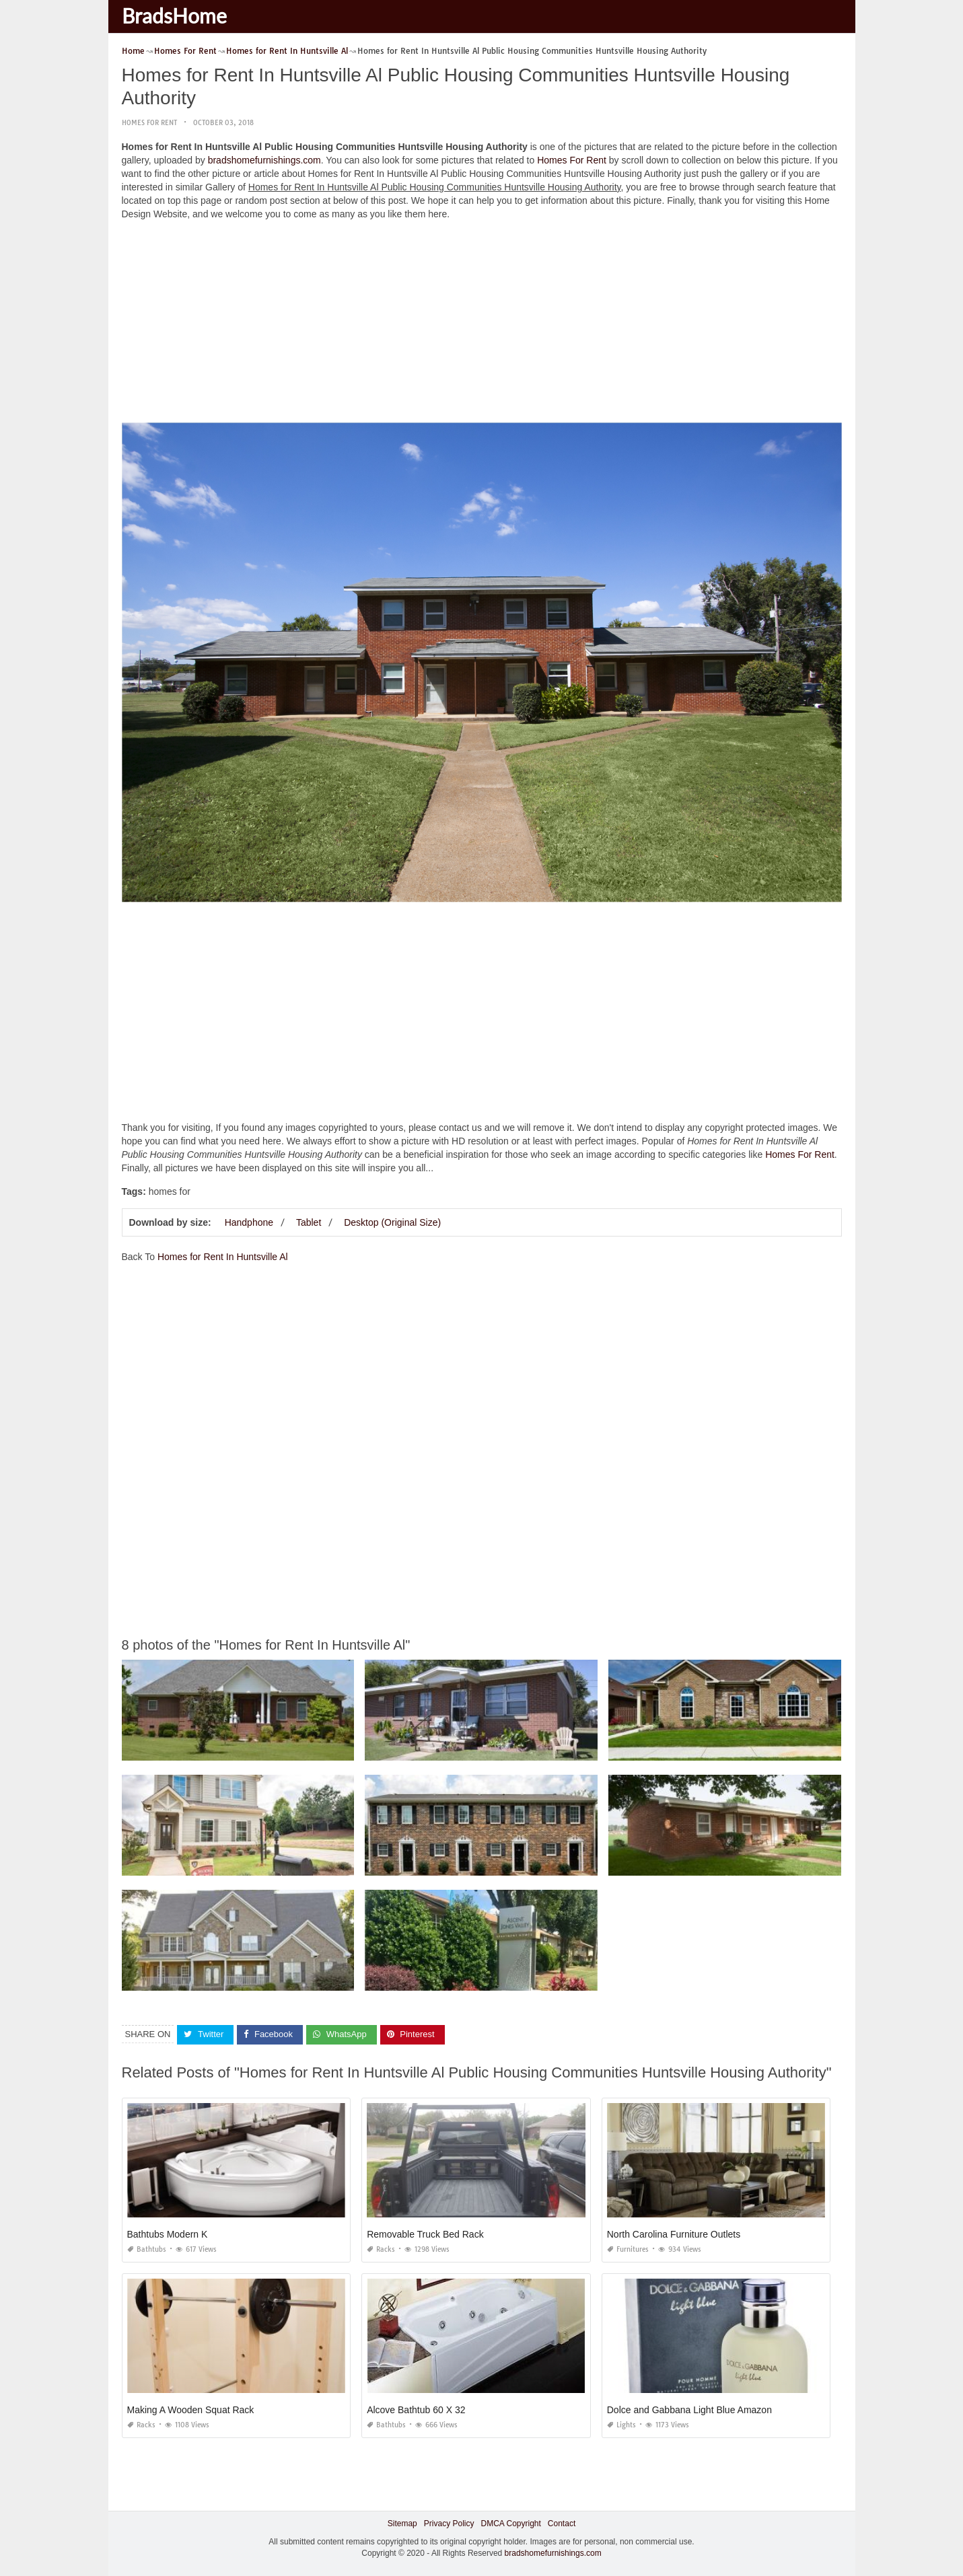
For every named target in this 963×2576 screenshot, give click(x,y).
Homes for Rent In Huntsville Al (222, 1256)
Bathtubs (146, 2249)
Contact (561, 2523)
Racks (381, 2249)
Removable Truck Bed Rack (425, 2234)
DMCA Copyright (510, 2523)
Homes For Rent (149, 122)
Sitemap (402, 2523)
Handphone (249, 1222)
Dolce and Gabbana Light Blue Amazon (689, 2409)
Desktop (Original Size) (392, 1222)
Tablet (308, 1222)
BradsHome (174, 15)
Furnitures (628, 2249)
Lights (621, 2425)
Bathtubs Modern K (167, 2234)
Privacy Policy (449, 2523)
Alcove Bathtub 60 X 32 (416, 2409)
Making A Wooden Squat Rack (190, 2409)
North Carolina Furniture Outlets (673, 2234)
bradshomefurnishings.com (264, 160)
